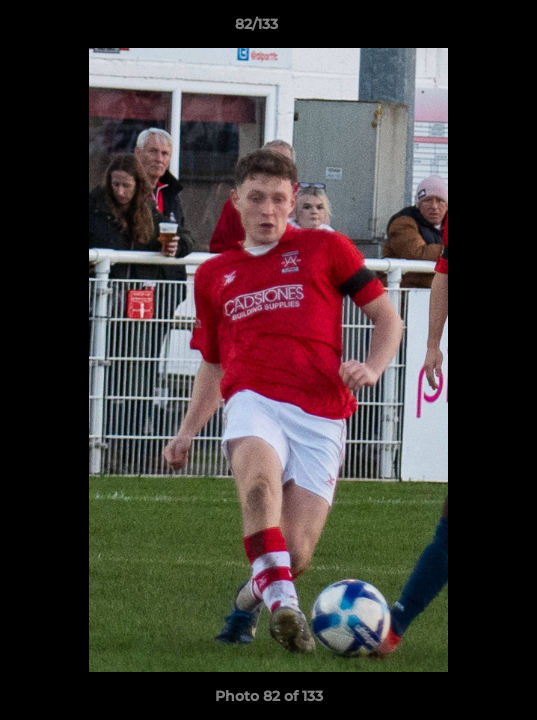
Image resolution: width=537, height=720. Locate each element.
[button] (465, 29)
